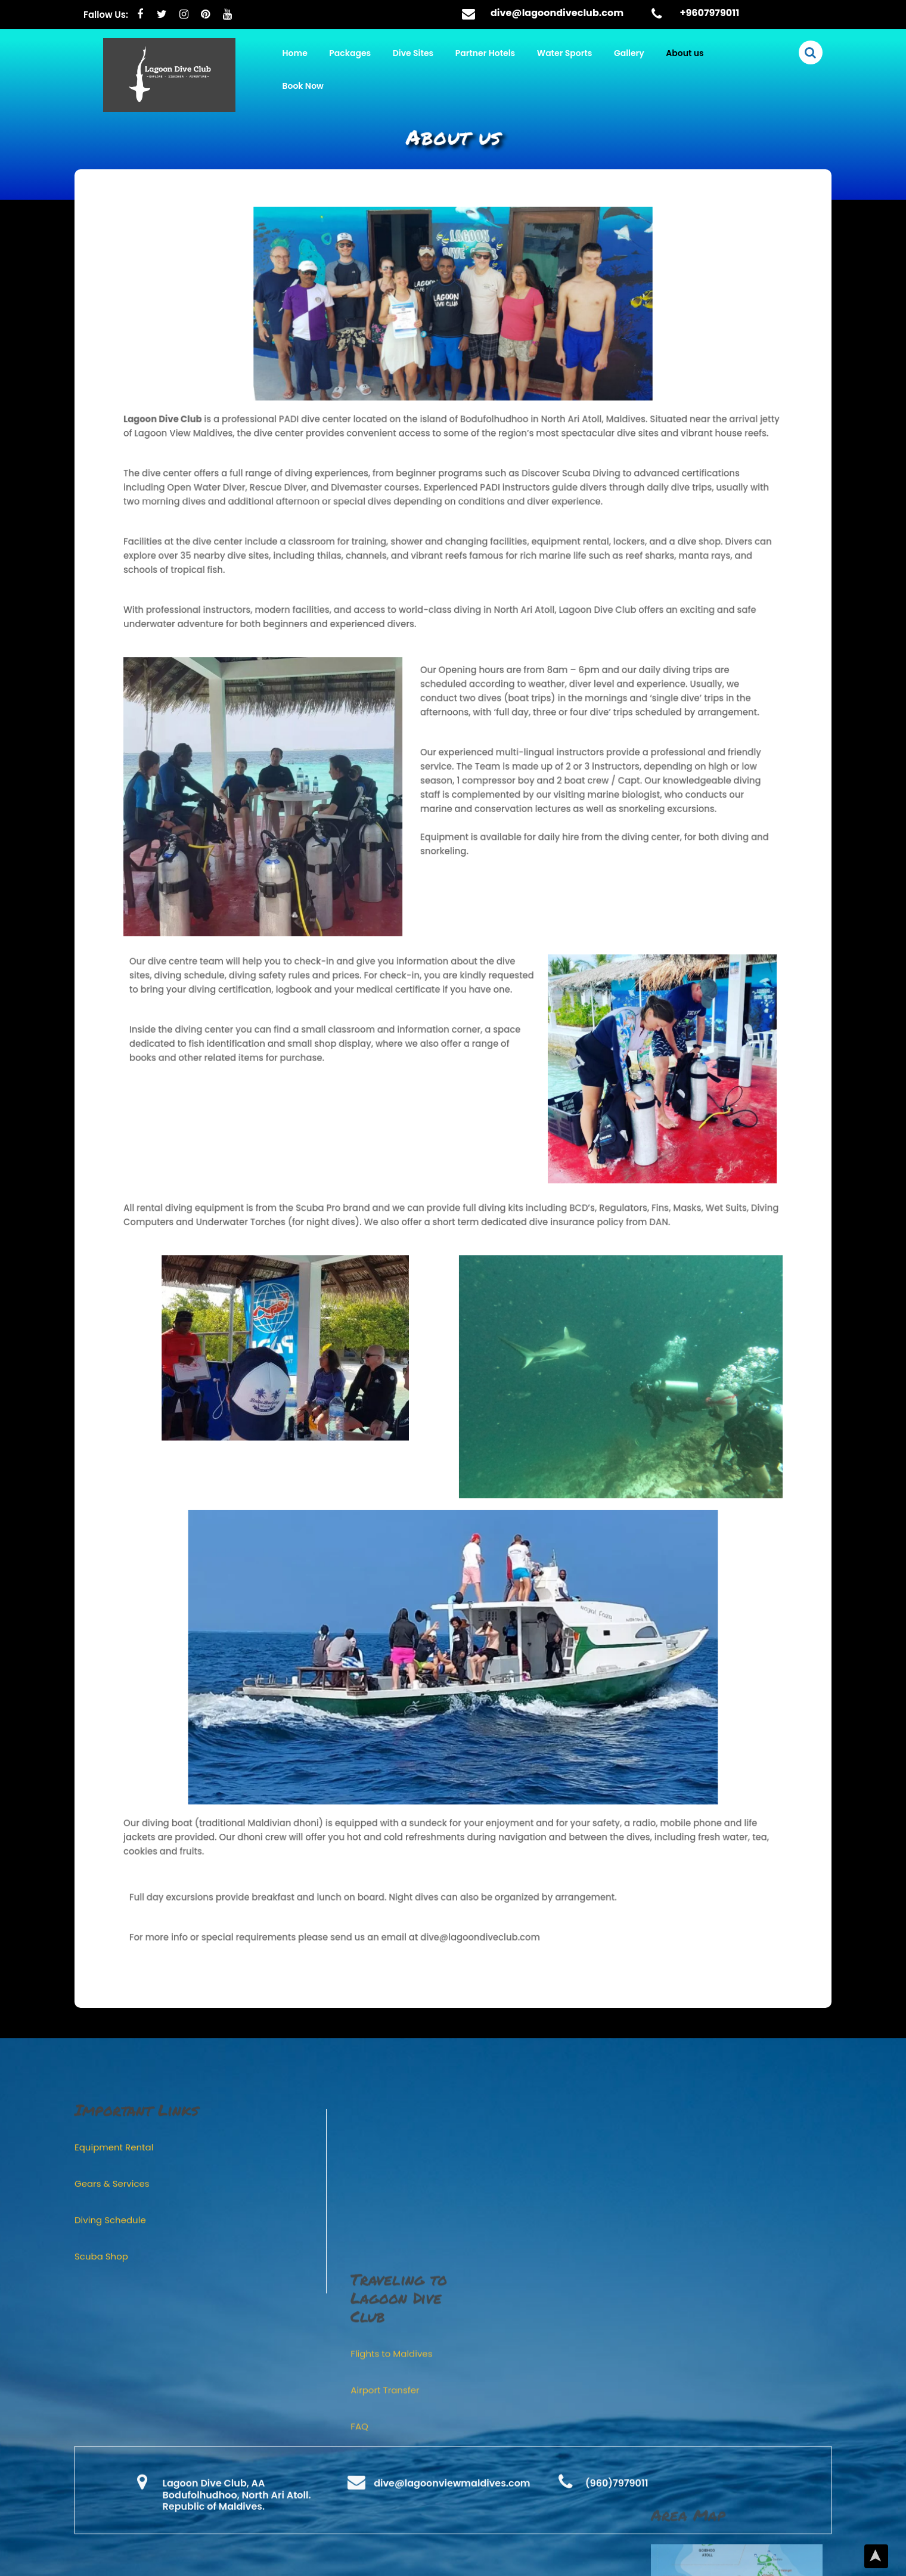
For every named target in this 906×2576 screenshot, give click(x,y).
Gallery (629, 53)
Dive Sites (413, 53)
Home (295, 53)
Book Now (303, 86)
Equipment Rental (114, 2552)
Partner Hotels (485, 53)
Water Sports (564, 53)
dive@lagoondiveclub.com (557, 13)
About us (684, 53)
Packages (350, 53)
